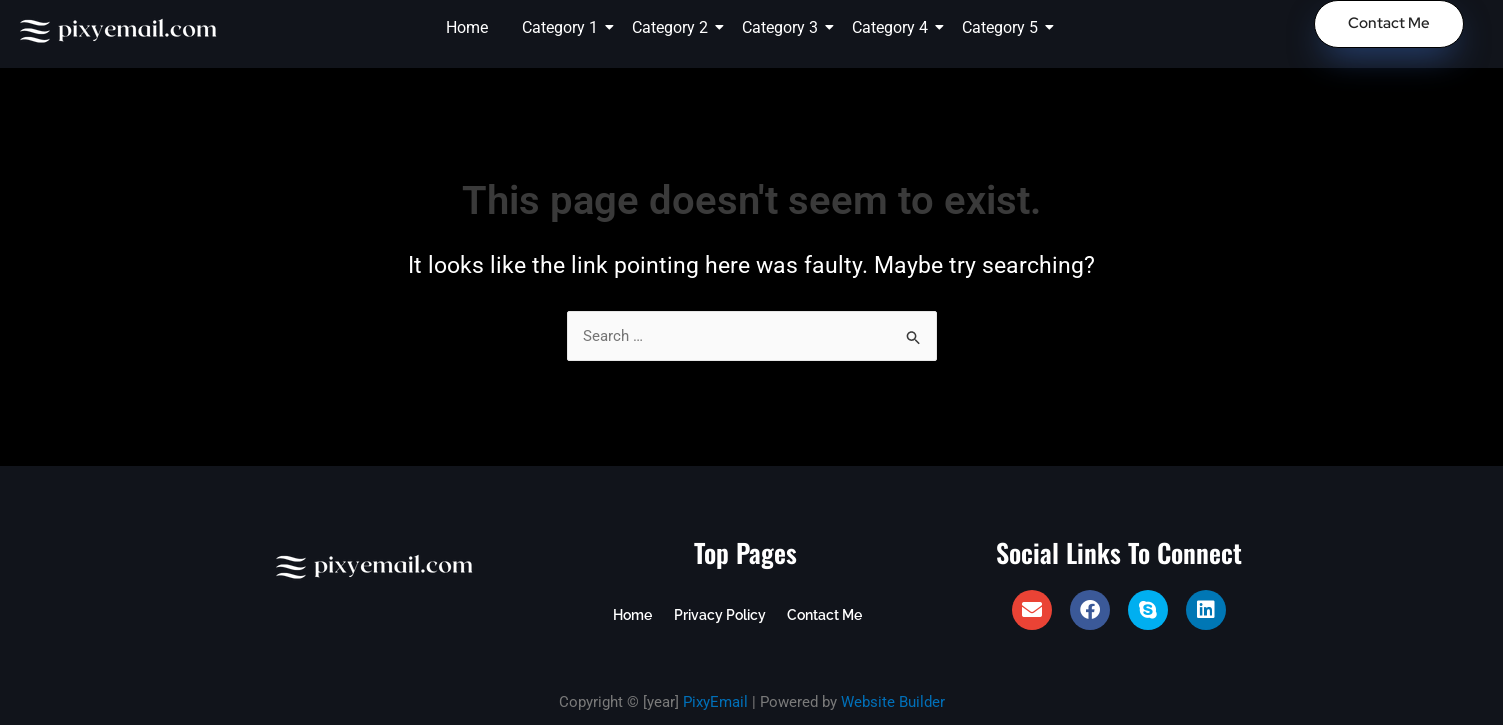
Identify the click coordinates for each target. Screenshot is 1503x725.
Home (467, 27)
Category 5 (1003, 27)
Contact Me (821, 615)
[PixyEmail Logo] (120, 30)
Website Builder (893, 702)
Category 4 (893, 27)
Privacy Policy (718, 615)
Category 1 (563, 27)
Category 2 (673, 27)
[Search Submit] (914, 337)
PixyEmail (715, 702)
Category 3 (783, 27)
